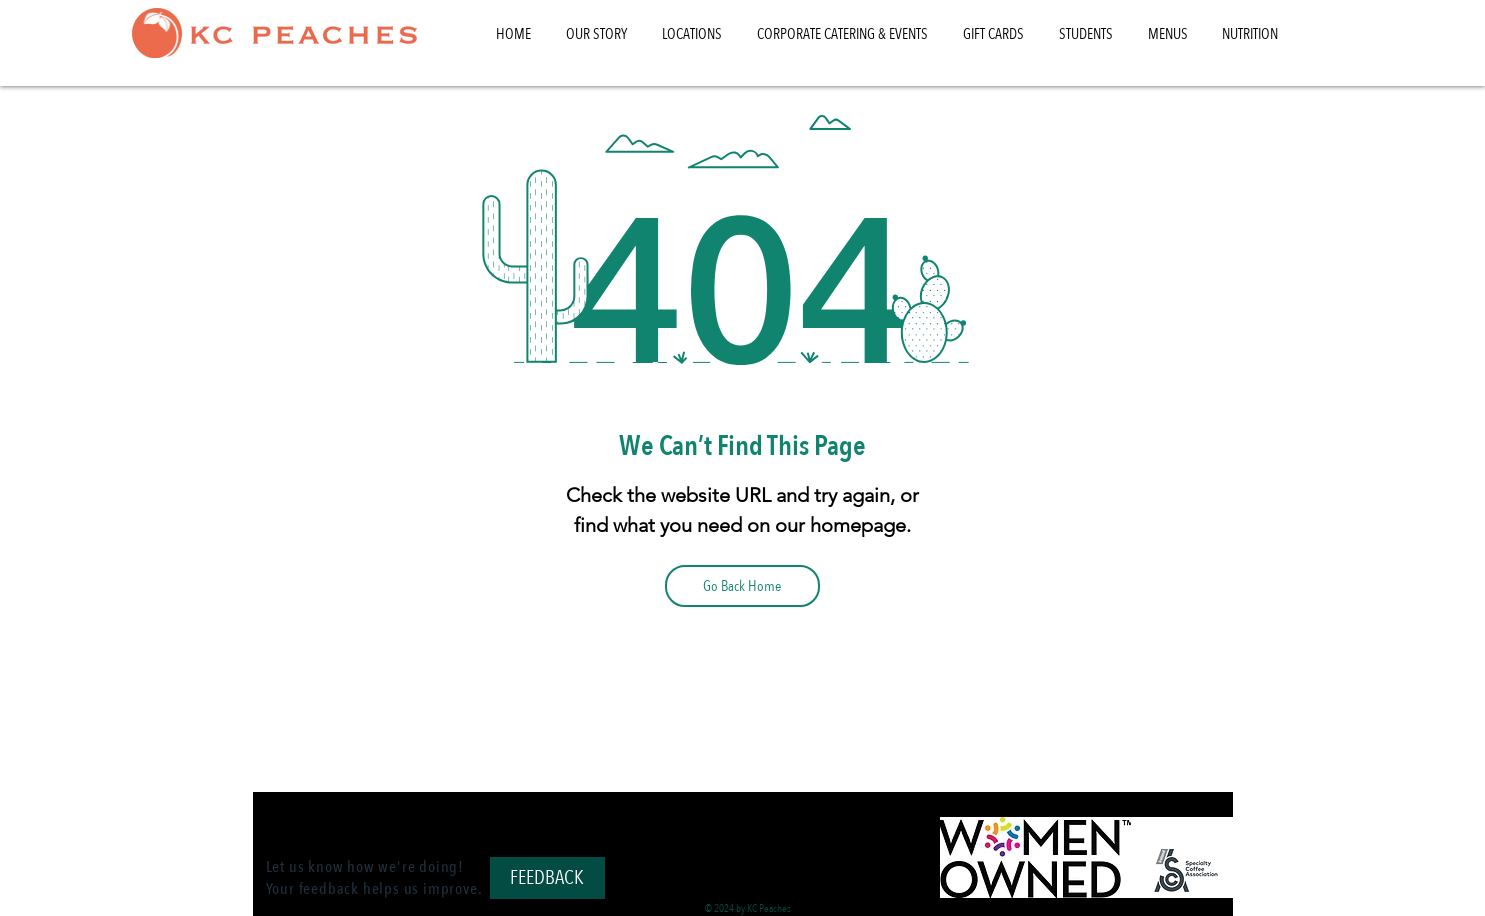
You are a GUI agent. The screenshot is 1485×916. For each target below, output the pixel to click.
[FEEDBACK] (547, 878)
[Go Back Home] (742, 586)
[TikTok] (709, 821)
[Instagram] (777, 821)
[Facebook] (743, 821)
